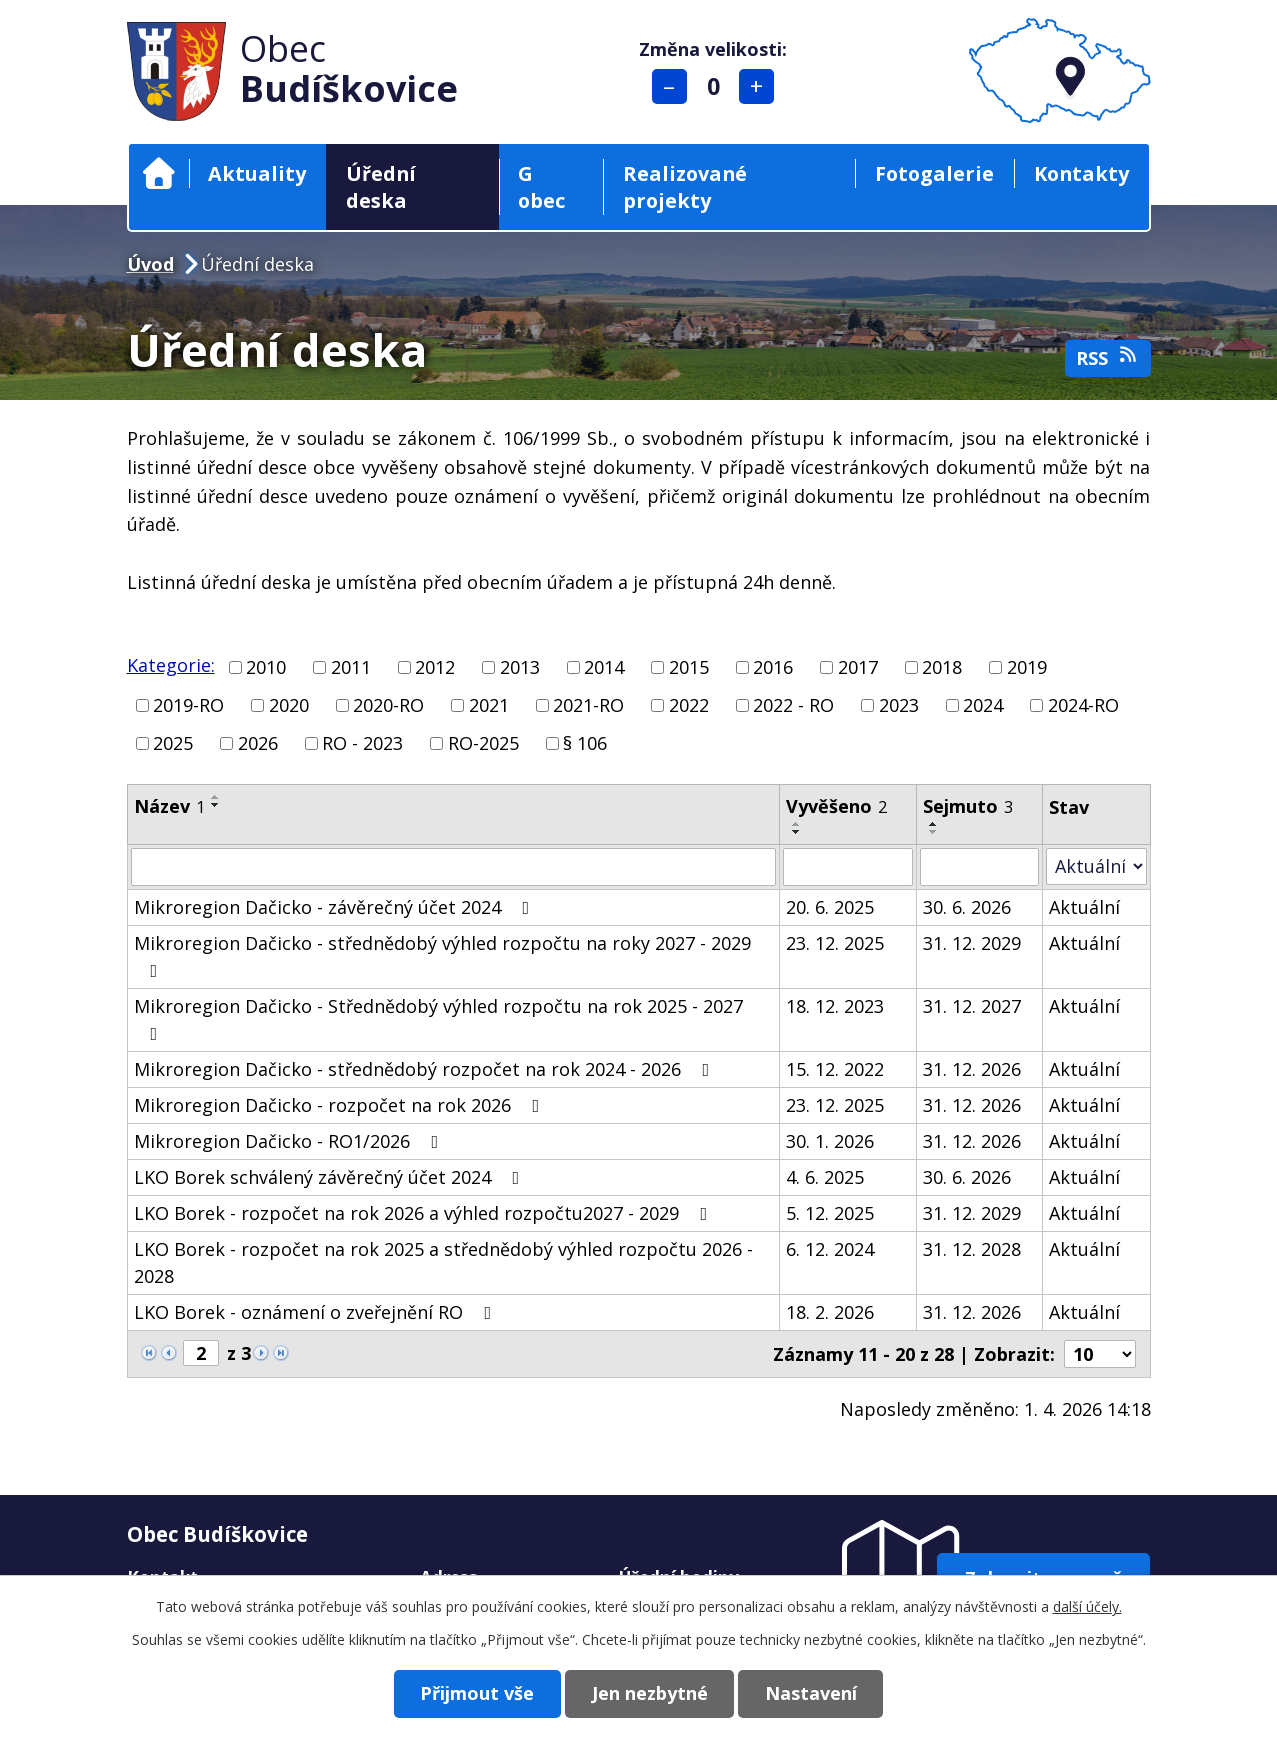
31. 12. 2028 (972, 1249)
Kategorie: (171, 665)
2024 (983, 705)
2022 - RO (793, 705)
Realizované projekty (685, 187)
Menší (669, 86)
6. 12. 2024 (830, 1249)
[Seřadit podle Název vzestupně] (216, 797)
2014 (604, 667)
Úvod (159, 173)
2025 (173, 743)
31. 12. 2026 (972, 1069)
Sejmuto (968, 806)
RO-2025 (483, 743)
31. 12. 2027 (972, 1006)
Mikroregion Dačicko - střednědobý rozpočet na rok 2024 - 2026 (426, 1069)
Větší (756, 86)
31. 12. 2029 (972, 943)
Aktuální (1084, 907)
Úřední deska (381, 187)
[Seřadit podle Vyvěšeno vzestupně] (797, 824)
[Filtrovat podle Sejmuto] (979, 867)
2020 (289, 705)
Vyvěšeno (836, 806)
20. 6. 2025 (830, 907)
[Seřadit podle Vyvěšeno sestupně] (797, 832)
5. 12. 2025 (830, 1213)
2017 (858, 667)
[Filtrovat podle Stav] (1096, 866)
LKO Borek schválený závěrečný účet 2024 (331, 1177)
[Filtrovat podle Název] (453, 867)
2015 (689, 667)
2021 (489, 705)
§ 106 (585, 743)
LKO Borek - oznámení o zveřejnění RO (317, 1312)
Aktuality (257, 173)
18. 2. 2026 (830, 1312)
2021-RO (588, 705)
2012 (435, 667)
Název (169, 806)
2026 (258, 743)
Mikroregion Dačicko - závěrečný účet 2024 (336, 907)
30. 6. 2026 (967, 907)
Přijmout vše (477, 1693)
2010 (266, 667)
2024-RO (1083, 705)
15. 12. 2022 (835, 1069)
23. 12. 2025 (835, 943)
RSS (1108, 357)
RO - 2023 (362, 743)
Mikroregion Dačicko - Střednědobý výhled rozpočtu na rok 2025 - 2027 (438, 1018)
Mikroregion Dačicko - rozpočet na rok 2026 (341, 1105)
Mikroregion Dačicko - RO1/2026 (290, 1141)
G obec (541, 187)
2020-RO (388, 705)
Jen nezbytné (650, 1693)
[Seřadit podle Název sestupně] (216, 805)
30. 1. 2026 (830, 1141)
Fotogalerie (934, 173)
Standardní (713, 86)
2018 (942, 667)
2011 (351, 667)
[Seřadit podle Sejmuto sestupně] (934, 832)
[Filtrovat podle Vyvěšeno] (848, 867)
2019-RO (188, 705)
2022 (689, 705)
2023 (899, 705)
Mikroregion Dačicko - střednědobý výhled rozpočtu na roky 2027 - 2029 (442, 955)
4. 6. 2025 (825, 1177)
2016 (773, 667)
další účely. (1087, 1606)
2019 (1027, 667)
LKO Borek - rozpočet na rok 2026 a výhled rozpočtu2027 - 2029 (425, 1213)
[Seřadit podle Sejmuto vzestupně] (934, 824)
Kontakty (1081, 173)
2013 (520, 667)
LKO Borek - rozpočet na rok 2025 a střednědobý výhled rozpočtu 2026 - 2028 (443, 1262)
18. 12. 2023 (835, 1006)
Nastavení (812, 1693)
